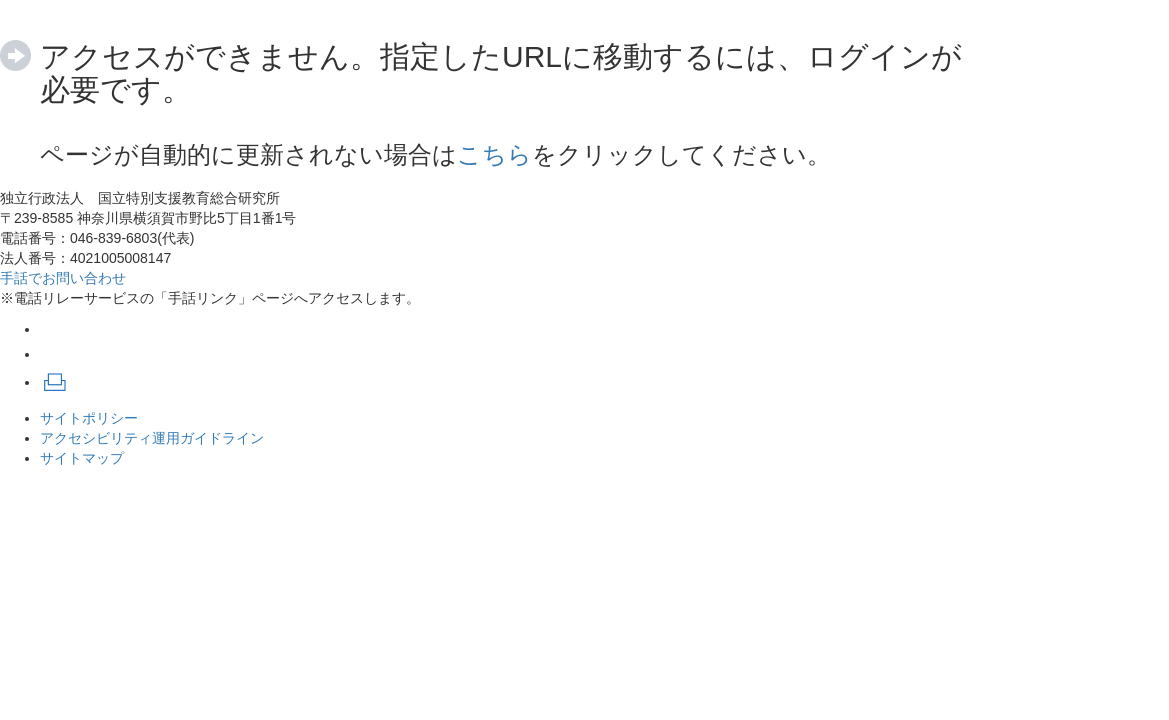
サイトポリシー (89, 418)
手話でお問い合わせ (63, 278)
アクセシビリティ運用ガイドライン (152, 438)
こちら (494, 154)
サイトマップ (82, 458)
